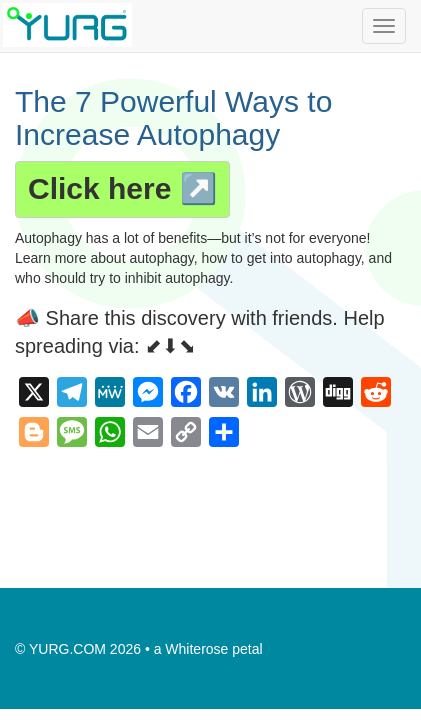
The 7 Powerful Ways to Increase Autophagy (173, 118)
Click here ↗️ (122, 188)
